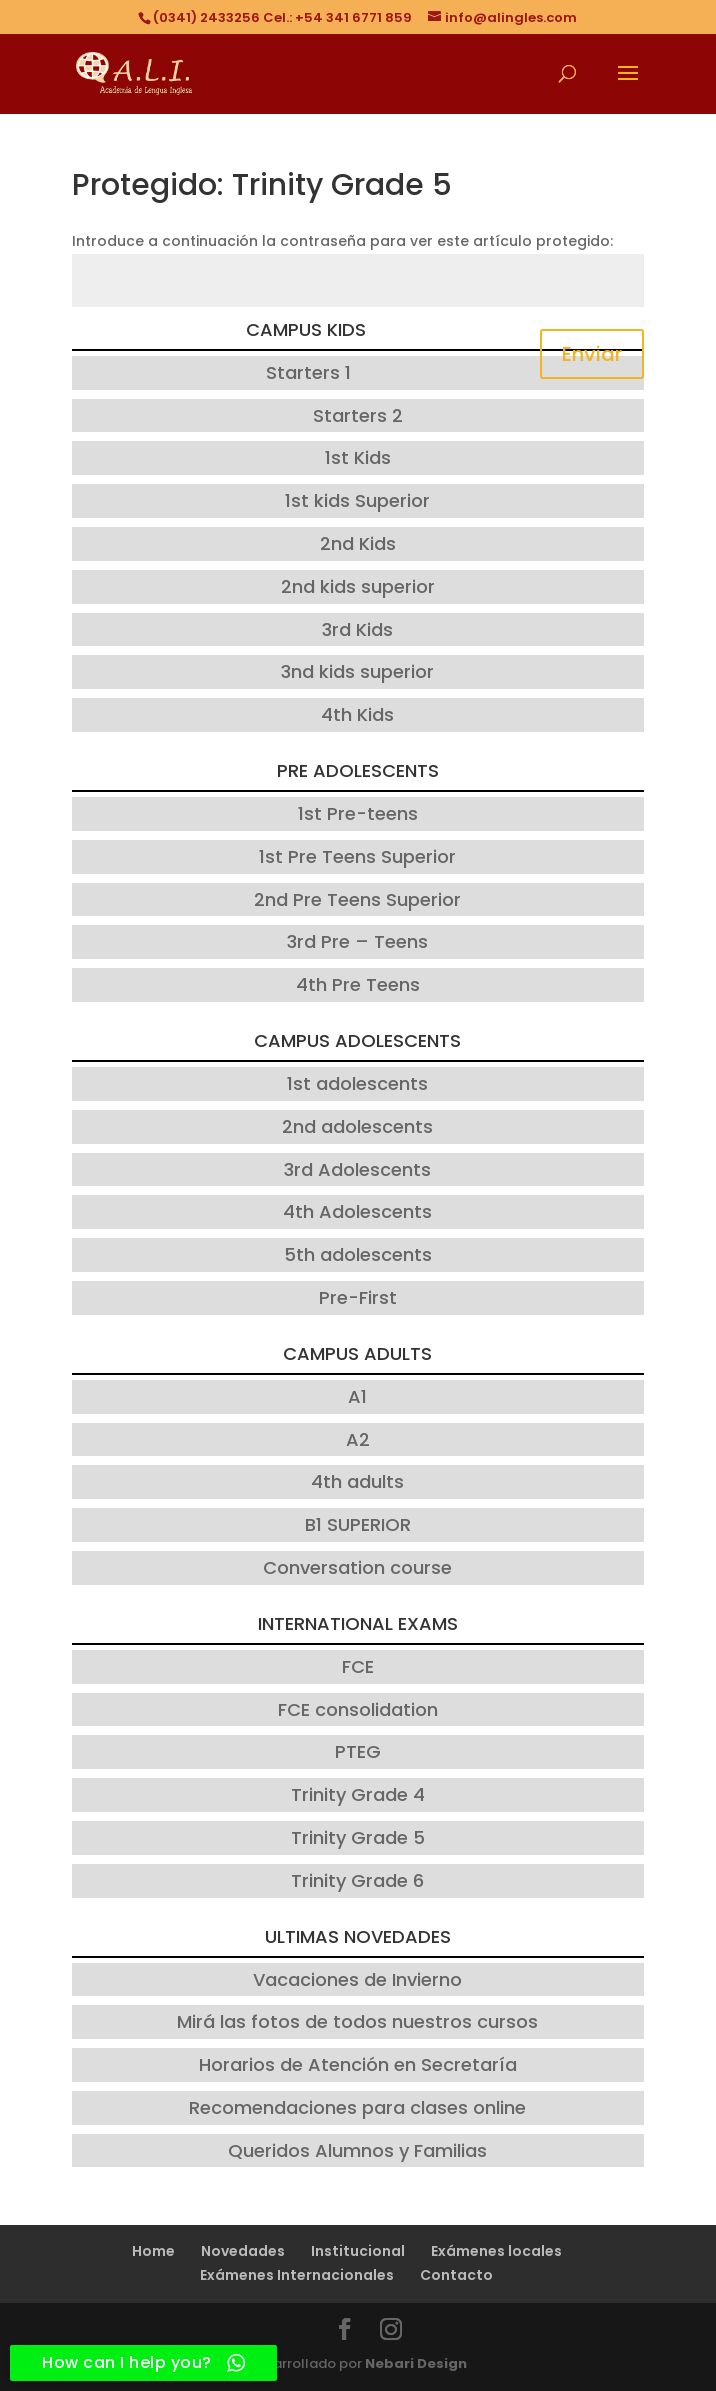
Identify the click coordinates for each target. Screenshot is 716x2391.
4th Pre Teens (358, 984)
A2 (358, 1439)
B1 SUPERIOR (358, 1524)
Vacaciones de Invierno (357, 1979)
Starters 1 (308, 372)
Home (153, 2251)
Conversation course (357, 1567)
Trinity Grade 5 (358, 1837)
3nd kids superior (357, 671)
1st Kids (358, 457)
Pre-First (358, 1297)
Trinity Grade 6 (357, 1880)
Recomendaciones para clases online (357, 2107)
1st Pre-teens (358, 813)
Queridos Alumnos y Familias (357, 2150)
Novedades (243, 2251)
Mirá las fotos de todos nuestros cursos (357, 2021)
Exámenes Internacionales (297, 2275)
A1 (357, 1396)
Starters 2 (358, 415)
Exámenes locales (496, 2251)
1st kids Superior (357, 500)
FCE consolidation (358, 1709)
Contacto (456, 2275)
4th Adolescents (357, 1211)
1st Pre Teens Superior (357, 856)
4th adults (357, 1481)
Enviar (592, 354)
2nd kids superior (358, 586)
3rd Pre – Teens (357, 941)
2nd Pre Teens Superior (357, 899)
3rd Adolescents (357, 1169)
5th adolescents (358, 1254)
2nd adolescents (357, 1126)
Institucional (358, 2251)
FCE (358, 1666)
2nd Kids (358, 543)
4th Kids (357, 714)
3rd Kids (357, 629)
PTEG (358, 1751)
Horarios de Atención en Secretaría (358, 2064)
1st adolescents (357, 1083)
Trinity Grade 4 (358, 1794)
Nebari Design (416, 2363)
